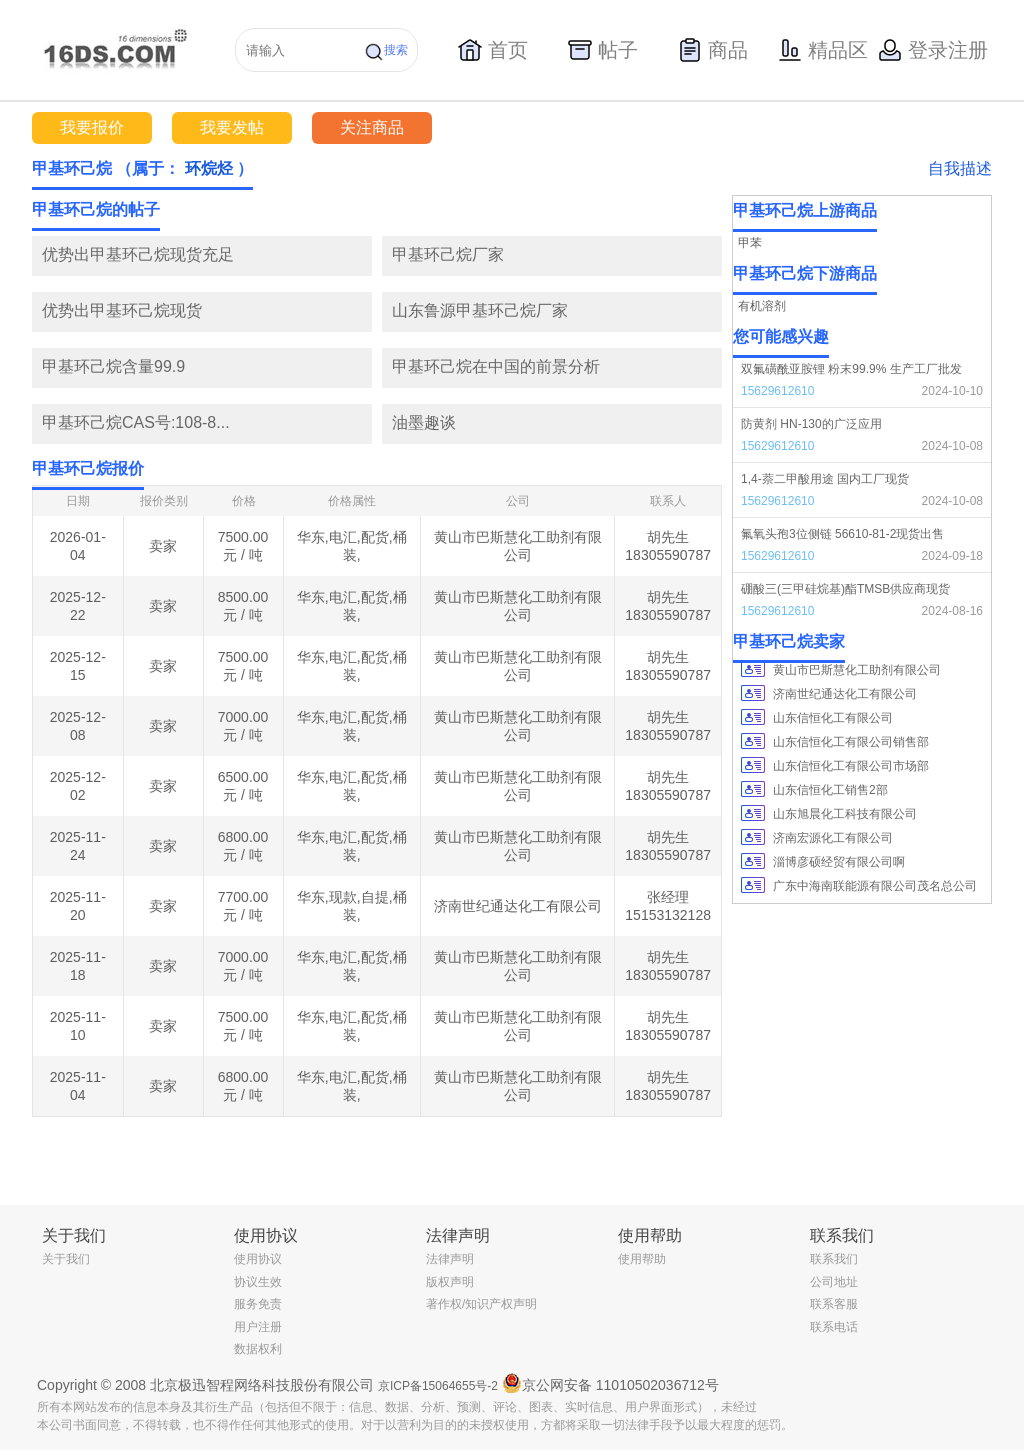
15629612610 (777, 391)
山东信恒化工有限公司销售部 (851, 742)
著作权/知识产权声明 (481, 1304)
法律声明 (450, 1259)
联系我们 (834, 1259)
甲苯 (750, 243)
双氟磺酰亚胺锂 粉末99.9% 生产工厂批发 (851, 369)
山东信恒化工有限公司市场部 (851, 766)
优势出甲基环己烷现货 (122, 310)
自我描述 (960, 168)
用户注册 (258, 1327)
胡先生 (668, 537)
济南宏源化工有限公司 (833, 838)
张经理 (668, 897)
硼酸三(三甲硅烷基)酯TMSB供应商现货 (845, 589)
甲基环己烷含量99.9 (113, 366)
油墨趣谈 (424, 422)
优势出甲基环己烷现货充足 (138, 254)
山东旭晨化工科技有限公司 (845, 814)
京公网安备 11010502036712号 (610, 1383)
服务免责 (258, 1304)
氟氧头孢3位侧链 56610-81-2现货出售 (842, 534)
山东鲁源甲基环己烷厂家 (480, 310)
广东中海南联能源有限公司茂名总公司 (875, 886)
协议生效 (258, 1282)
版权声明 (450, 1282)
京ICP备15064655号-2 (438, 1386)
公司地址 (834, 1282)
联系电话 (834, 1327)
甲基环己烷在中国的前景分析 (496, 366)
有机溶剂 (762, 306)
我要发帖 (232, 127)
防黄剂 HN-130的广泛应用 (811, 424)
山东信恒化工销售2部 (830, 790)
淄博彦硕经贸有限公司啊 (839, 862)
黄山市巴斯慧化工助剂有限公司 (857, 670)
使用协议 (258, 1259)
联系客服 (834, 1304)
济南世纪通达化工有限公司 (518, 906)
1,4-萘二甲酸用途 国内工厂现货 (825, 479)
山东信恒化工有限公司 (833, 718)
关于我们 (66, 1259)
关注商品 (372, 127)
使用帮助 (642, 1259)
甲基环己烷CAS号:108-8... (136, 422)
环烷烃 (209, 168)
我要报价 (92, 127)
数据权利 (258, 1349)
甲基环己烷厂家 (448, 254)
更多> (706, 210)
